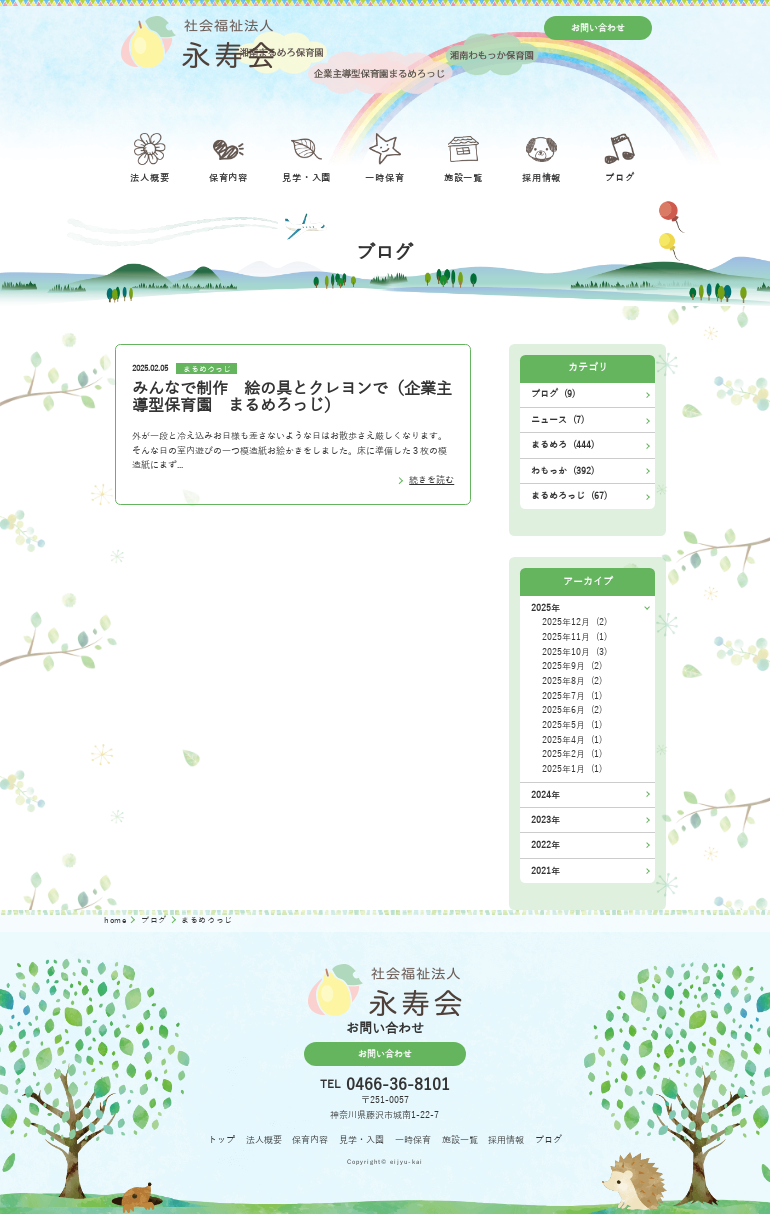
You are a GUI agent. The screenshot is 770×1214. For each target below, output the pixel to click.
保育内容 (310, 1140)
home (116, 920)
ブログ (155, 920)
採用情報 (506, 1140)
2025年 (545, 608)
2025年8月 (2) (572, 681)
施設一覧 (460, 1140)
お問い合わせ (598, 28)
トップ (221, 1140)
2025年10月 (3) (574, 652)
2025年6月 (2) (572, 710)
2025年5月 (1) (572, 725)
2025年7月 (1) (572, 696)
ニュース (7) (557, 420)
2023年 (545, 820)
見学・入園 (361, 1140)
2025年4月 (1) (572, 740)
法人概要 (264, 1140)
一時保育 (413, 1140)
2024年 (545, 795)
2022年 (545, 845)
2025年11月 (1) (574, 637)
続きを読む (431, 480)
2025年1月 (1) (572, 769)
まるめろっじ (207, 368)
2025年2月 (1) (572, 754)
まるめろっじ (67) (569, 496)
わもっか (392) (562, 471)
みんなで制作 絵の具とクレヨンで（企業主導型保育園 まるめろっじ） (292, 397)
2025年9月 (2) (572, 666)
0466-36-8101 (398, 1085)
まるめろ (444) (562, 445)
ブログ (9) (553, 394)
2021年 (545, 871)
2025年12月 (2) (574, 622)
